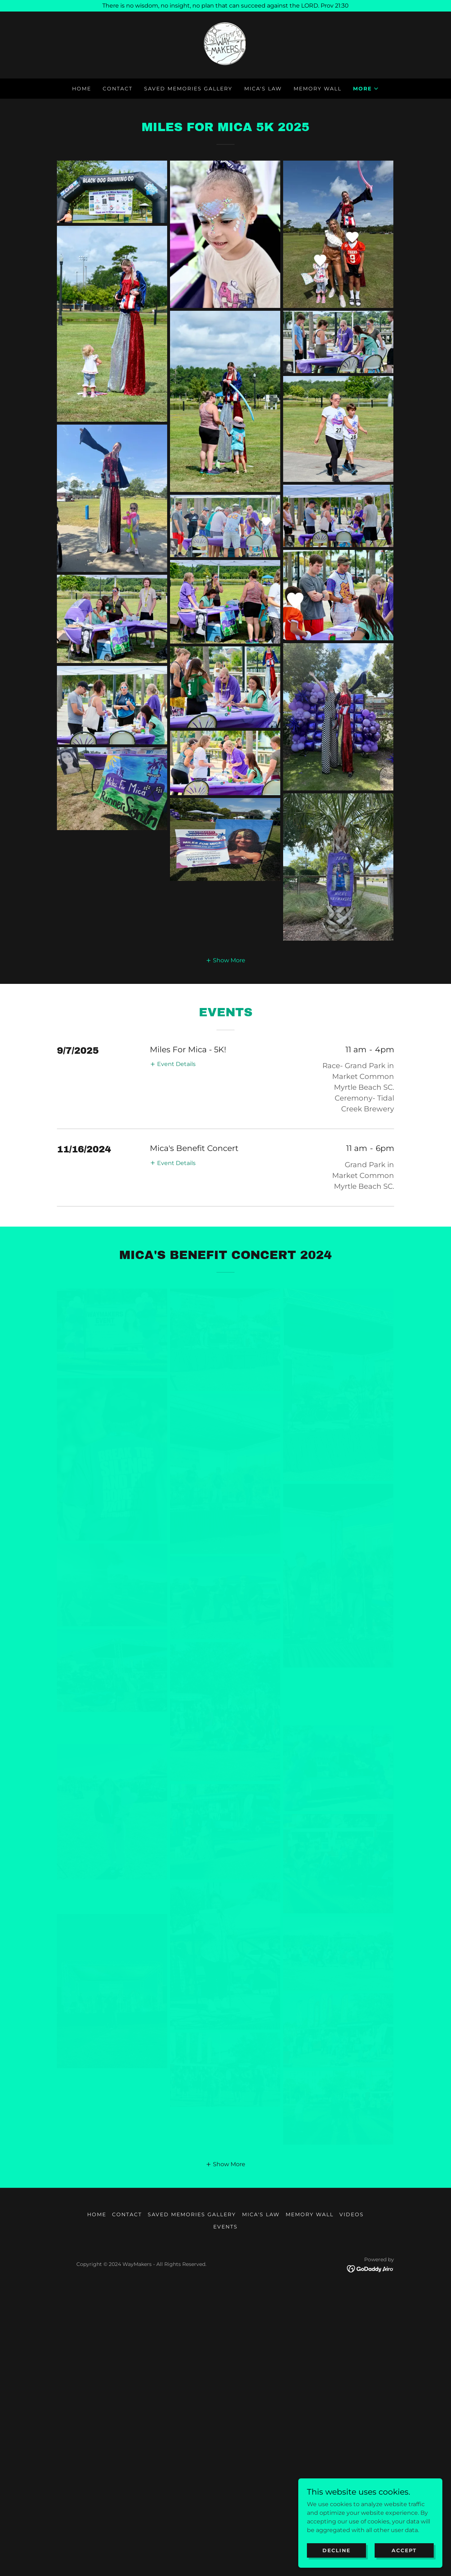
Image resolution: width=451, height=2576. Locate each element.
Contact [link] (118, 88)
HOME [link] (81, 88)
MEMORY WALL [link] (317, 88)
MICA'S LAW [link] (263, 88)
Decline (336, 2550)
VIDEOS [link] (351, 2471)
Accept (404, 2550)
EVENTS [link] (225, 2484)
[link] (225, 44)
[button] (366, 88)
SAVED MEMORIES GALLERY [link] (188, 88)
